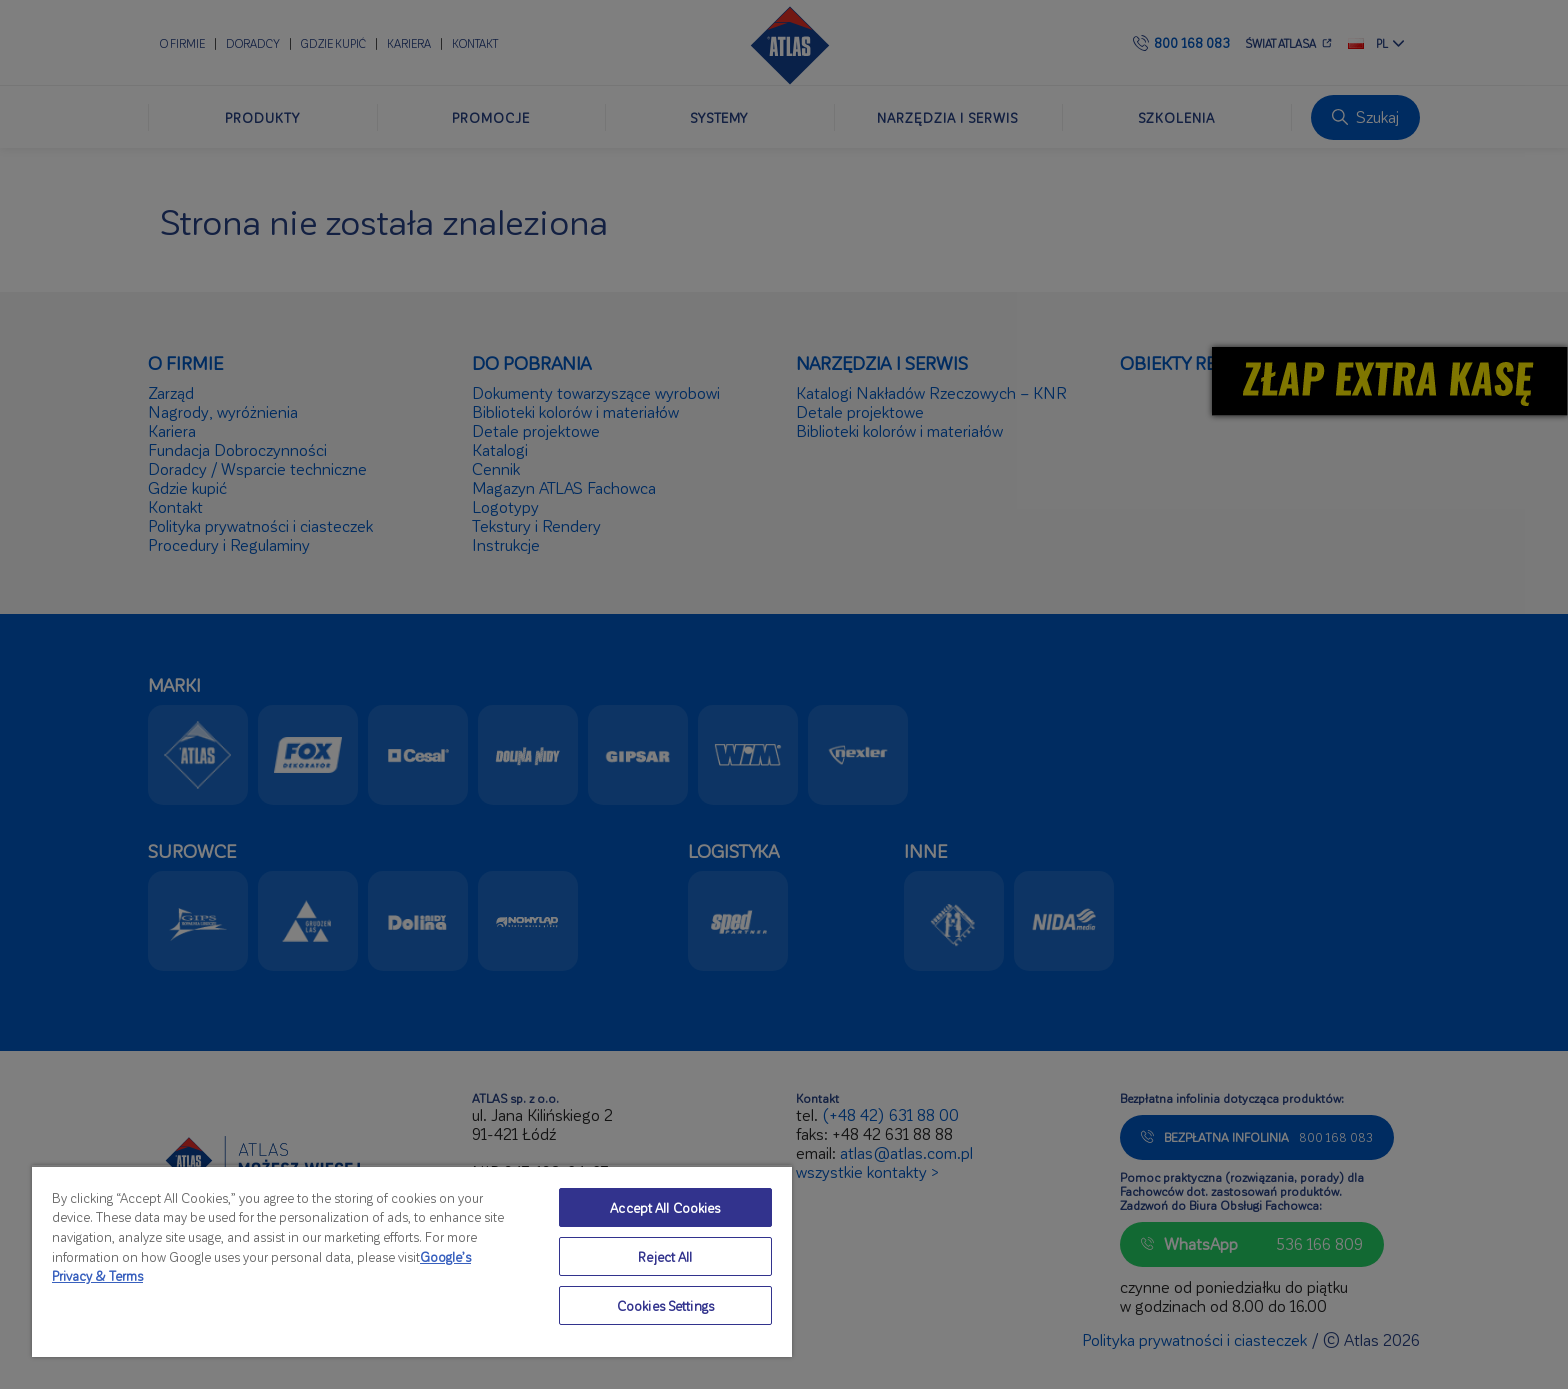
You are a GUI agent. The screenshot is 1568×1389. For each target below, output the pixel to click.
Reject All (665, 1256)
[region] (412, 1261)
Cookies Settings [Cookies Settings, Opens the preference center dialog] (665, 1305)
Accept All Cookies (665, 1207)
